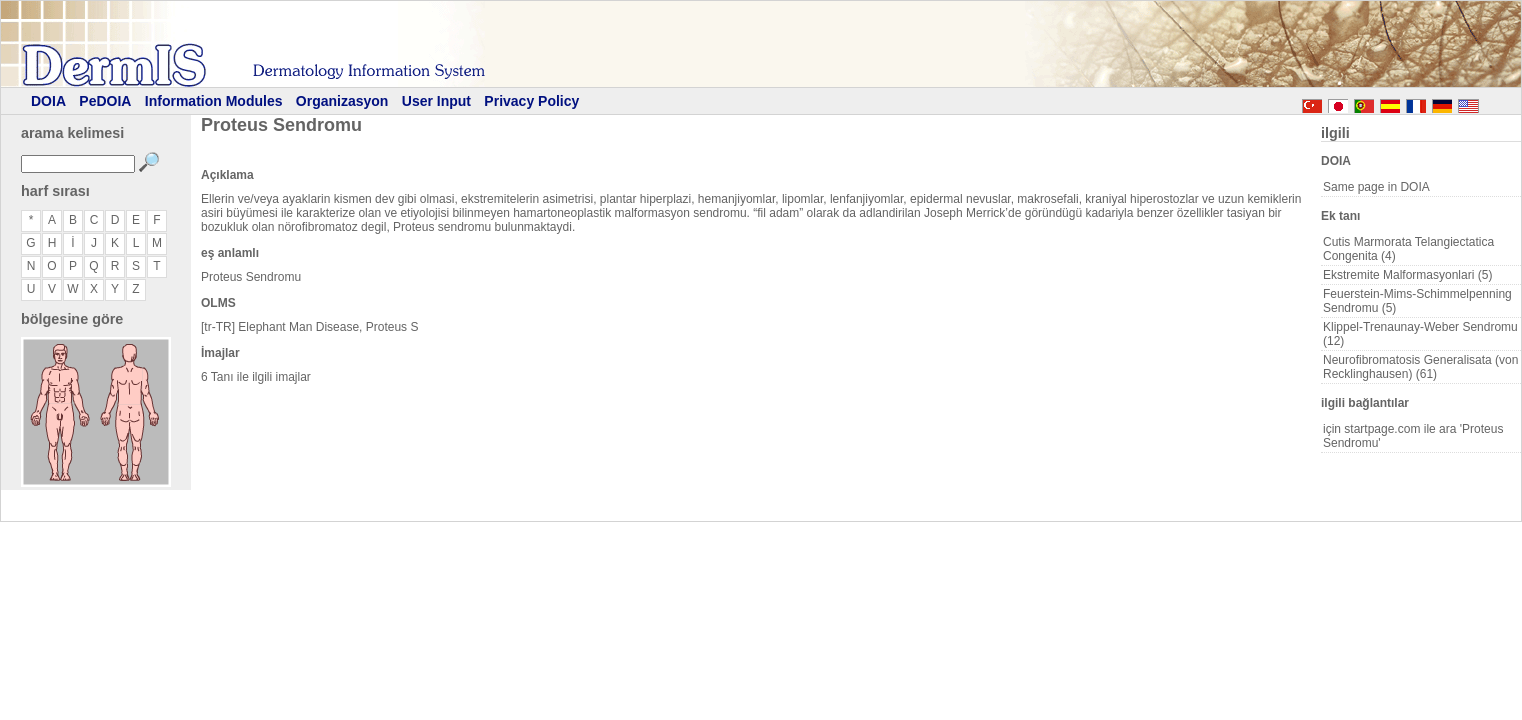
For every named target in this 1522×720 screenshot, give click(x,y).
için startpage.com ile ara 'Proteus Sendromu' (1413, 436)
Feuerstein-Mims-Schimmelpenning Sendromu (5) (1417, 301)
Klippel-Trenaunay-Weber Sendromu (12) (1420, 334)
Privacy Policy (531, 101)
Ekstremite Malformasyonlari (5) (1407, 275)
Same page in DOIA (1376, 187)
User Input (436, 101)
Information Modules (214, 101)
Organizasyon (342, 101)
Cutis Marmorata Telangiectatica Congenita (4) (1408, 249)
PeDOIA (105, 101)
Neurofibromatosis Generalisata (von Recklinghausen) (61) (1420, 367)
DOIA (48, 101)
